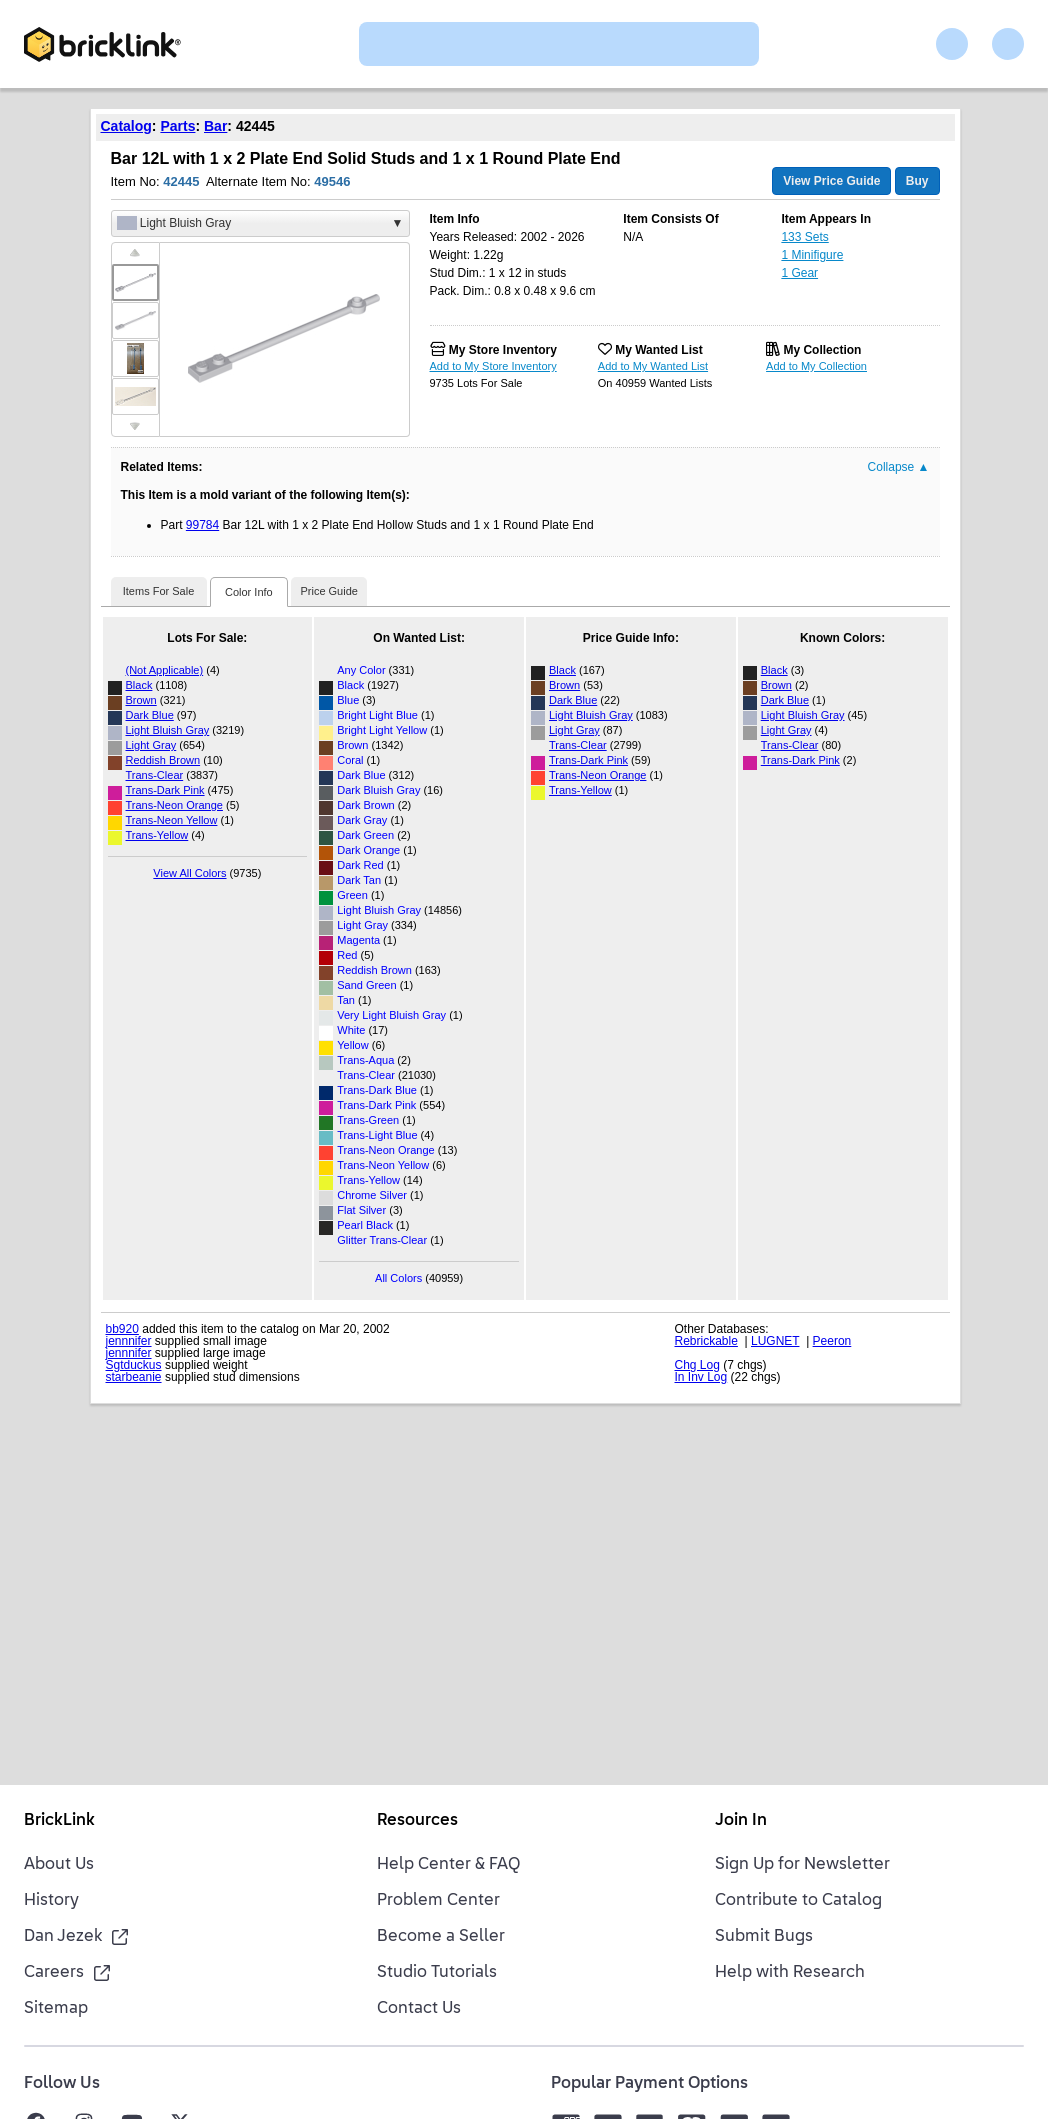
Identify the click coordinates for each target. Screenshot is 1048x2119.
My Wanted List (659, 350)
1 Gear (799, 273)
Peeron (832, 1341)
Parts (177, 126)
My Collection (822, 350)
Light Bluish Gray (168, 730)
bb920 (122, 1329)
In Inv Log (701, 1377)
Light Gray (151, 745)
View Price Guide (831, 181)
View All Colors (189, 873)
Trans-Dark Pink (165, 790)
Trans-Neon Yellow (172, 820)
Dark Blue (150, 715)
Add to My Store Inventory (493, 366)
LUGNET (775, 1341)
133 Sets (804, 237)
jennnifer (129, 1341)
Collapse (899, 467)
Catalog (126, 126)
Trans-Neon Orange (174, 805)
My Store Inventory (503, 350)
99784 (202, 525)
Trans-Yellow (157, 835)
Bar (215, 126)
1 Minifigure (812, 255)
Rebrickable (706, 1341)
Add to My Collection (816, 366)
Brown (141, 700)
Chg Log (697, 1365)
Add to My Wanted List (653, 366)
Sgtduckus (134, 1365)
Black (139, 685)
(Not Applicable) (165, 670)
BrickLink (59, 1821)
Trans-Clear (155, 775)
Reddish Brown (163, 760)
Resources (417, 1821)
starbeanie (134, 1377)
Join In (741, 1821)
